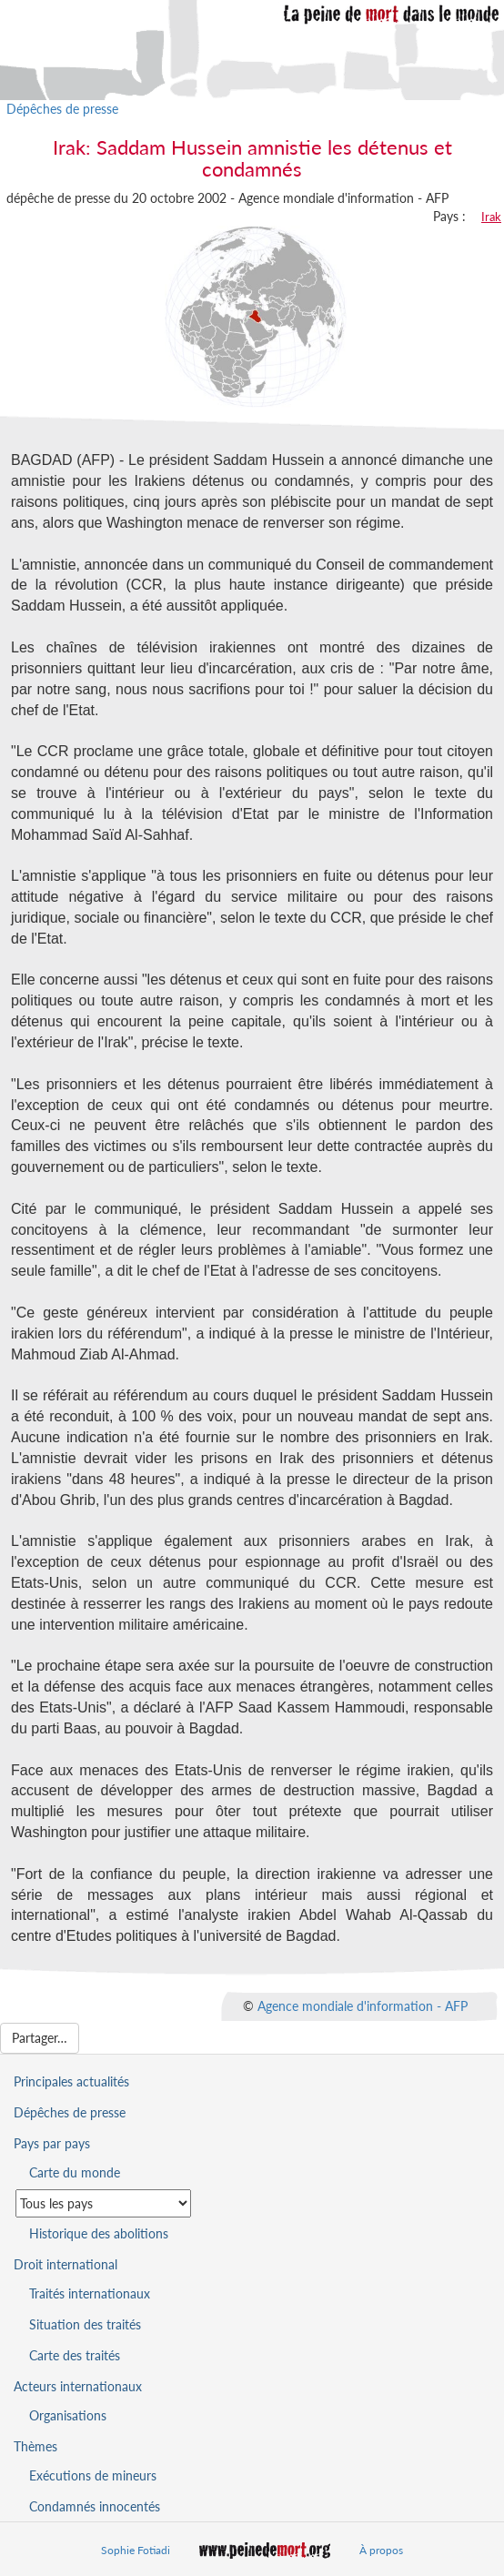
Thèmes (35, 2446)
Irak (491, 216)
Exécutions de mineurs (92, 2475)
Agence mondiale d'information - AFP (362, 2006)
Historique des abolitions (98, 2233)
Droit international (65, 2264)
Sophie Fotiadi (135, 2550)
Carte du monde (74, 2172)
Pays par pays (52, 2143)
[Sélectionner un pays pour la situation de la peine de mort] (103, 2203)
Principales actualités (71, 2081)
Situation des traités (85, 2324)
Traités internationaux (89, 2293)
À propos (381, 2550)
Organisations (67, 2415)
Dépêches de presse (62, 108)
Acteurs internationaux (78, 2386)
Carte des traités (74, 2355)
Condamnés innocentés (94, 2506)
